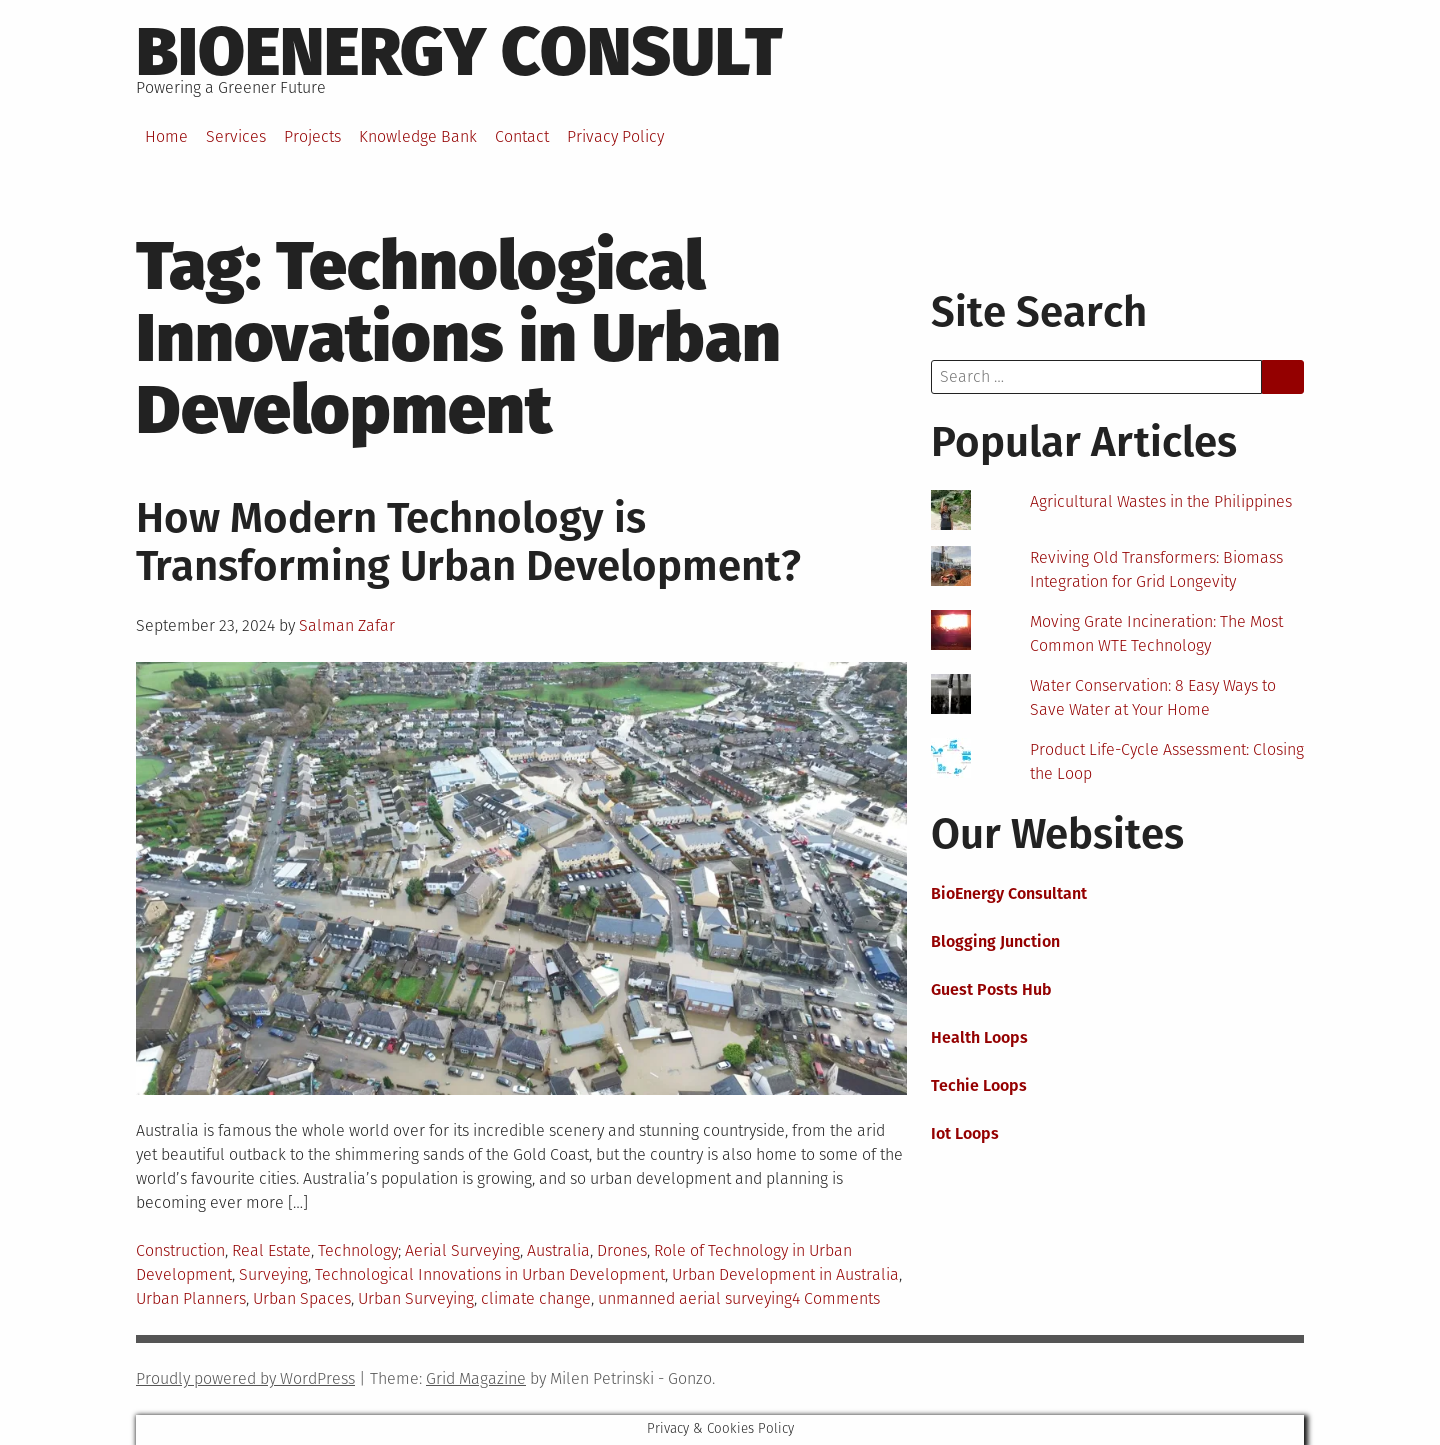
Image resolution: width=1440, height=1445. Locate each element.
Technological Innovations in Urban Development (490, 1274)
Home (166, 136)
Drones (622, 1250)
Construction (180, 1250)
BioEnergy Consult (459, 52)
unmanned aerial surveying (695, 1298)
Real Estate (271, 1250)
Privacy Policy (615, 136)
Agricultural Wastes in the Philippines (1161, 501)
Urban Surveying (416, 1298)
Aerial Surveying (462, 1250)
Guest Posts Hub (991, 989)
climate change (536, 1298)
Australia (558, 1250)
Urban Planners (191, 1298)
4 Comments (836, 1298)
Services (236, 136)
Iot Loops (965, 1133)
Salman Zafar (347, 625)
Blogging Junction (995, 941)
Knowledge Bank (418, 136)
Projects (312, 136)
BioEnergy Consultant (1009, 893)
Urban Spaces (302, 1298)
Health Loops (979, 1037)
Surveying (273, 1274)
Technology (358, 1250)
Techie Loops (979, 1085)
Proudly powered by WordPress (245, 1378)
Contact (522, 136)
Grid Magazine (476, 1378)
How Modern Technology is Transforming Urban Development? (468, 542)
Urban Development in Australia (785, 1274)
